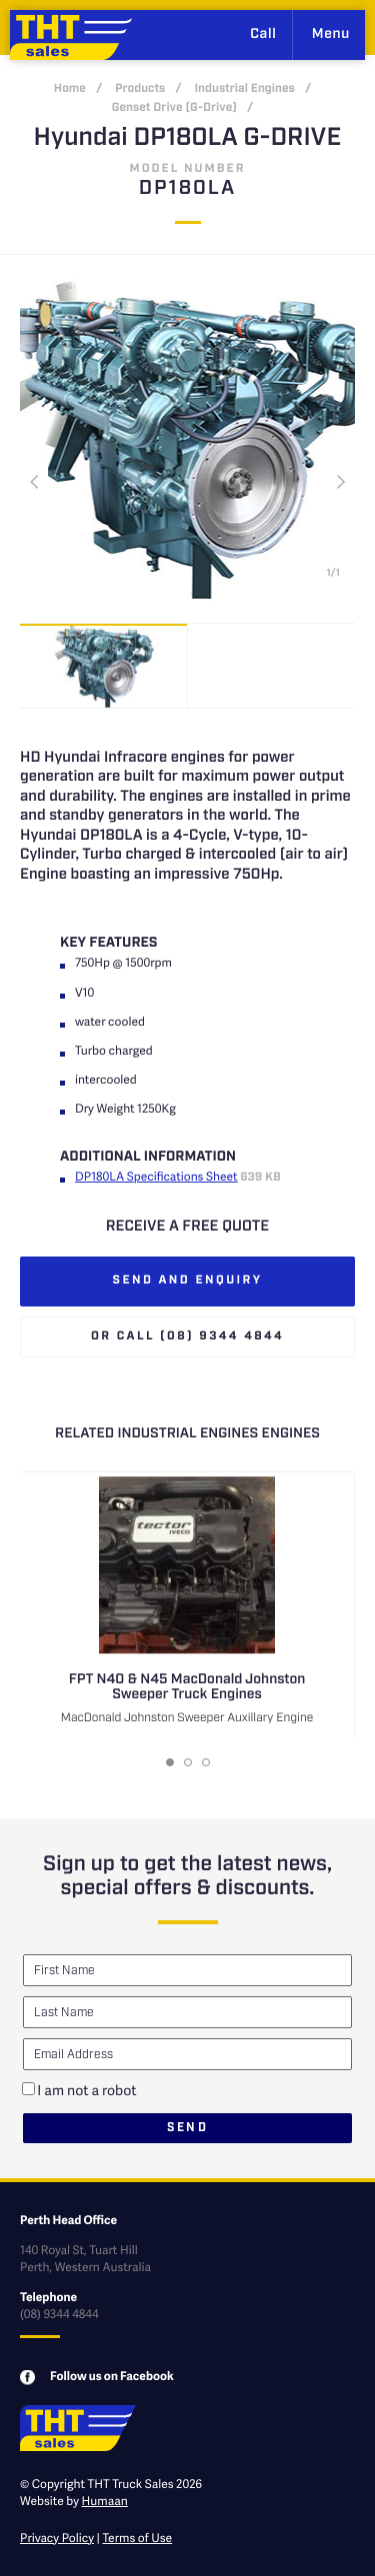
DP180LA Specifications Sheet (156, 1176)
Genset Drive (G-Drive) (174, 108)
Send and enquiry (188, 1281)
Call (263, 35)
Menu (331, 35)
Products (140, 89)
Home (70, 89)
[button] (170, 1762)
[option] (104, 666)
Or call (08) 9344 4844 (187, 1336)
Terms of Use (138, 2537)
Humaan (105, 2500)
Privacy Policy (57, 2537)
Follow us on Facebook (112, 2376)
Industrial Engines (244, 89)
